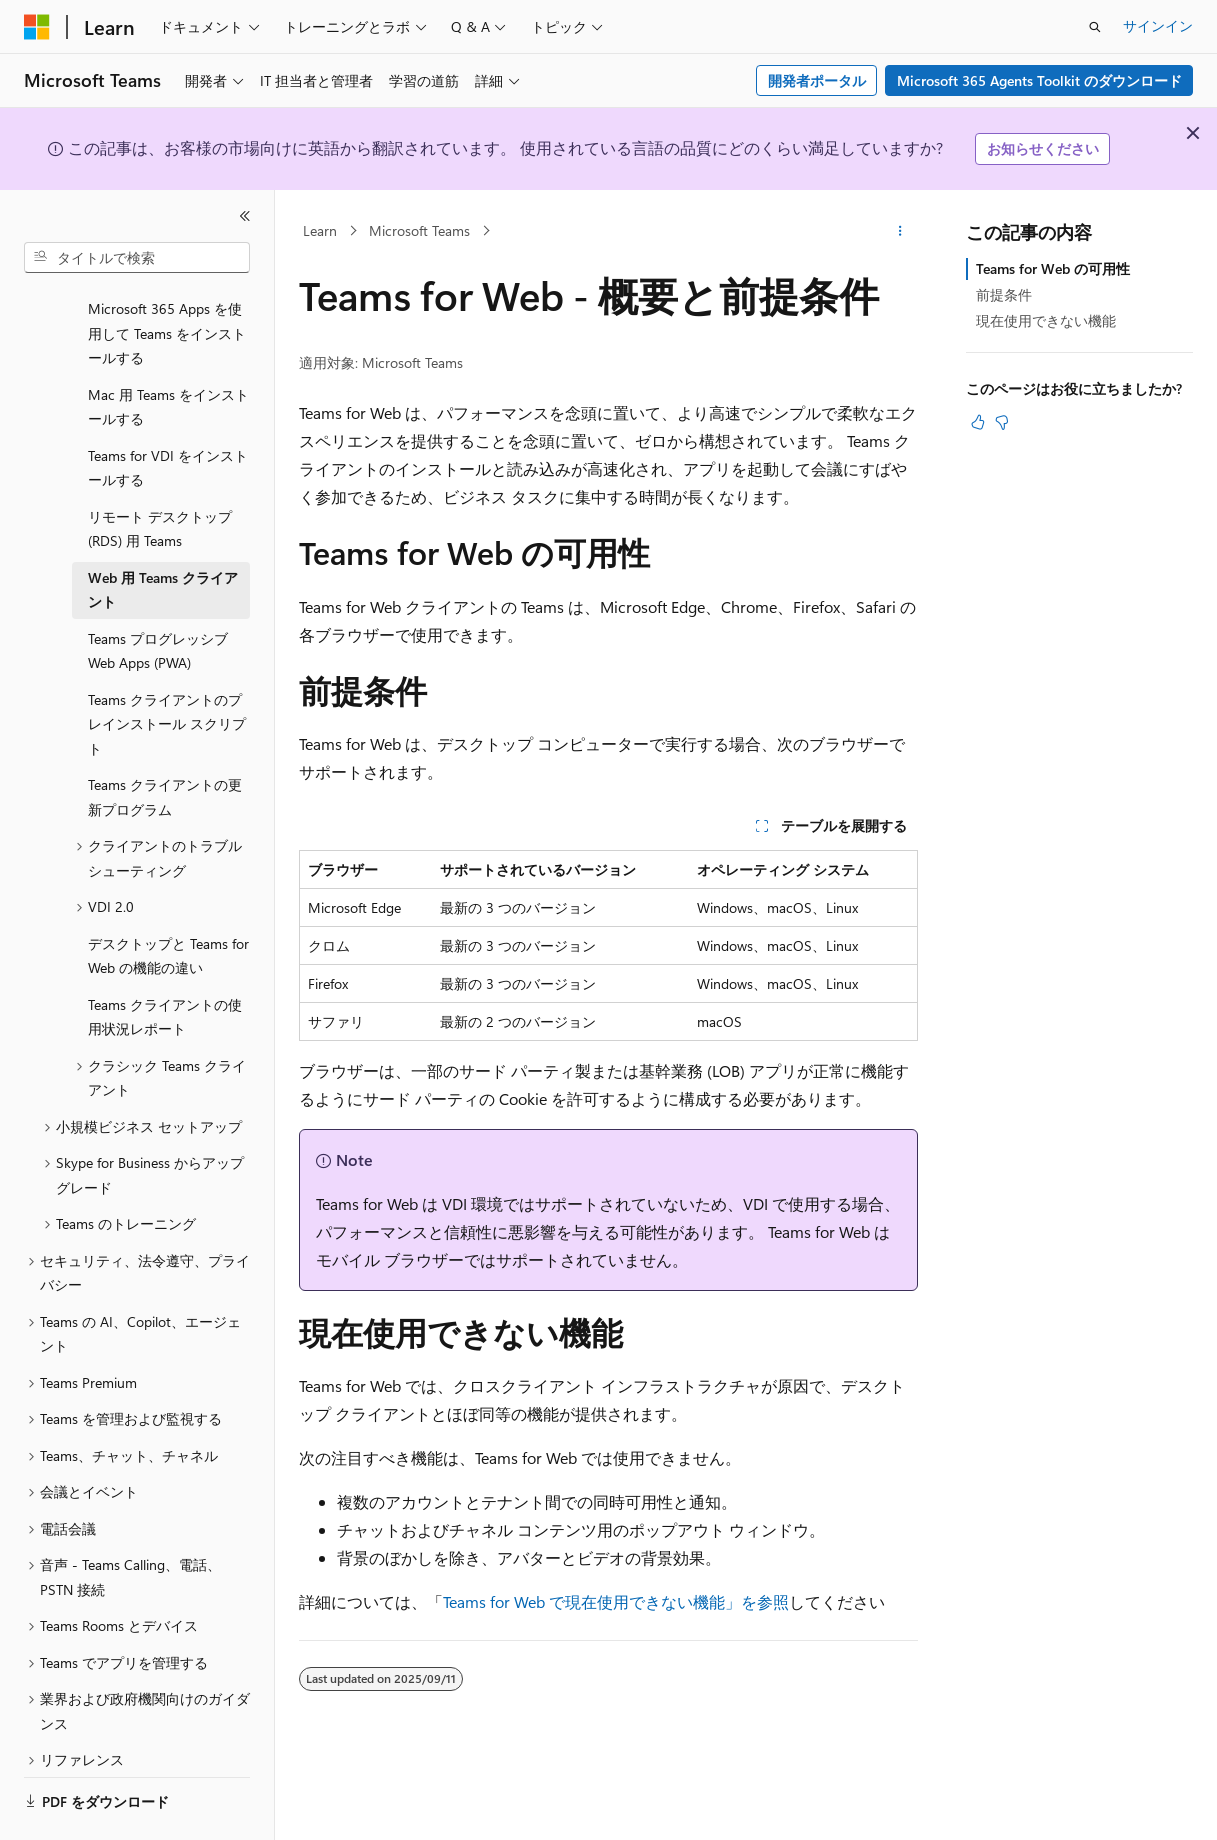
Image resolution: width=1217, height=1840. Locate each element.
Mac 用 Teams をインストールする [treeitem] (168, 352)
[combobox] (137, 258)
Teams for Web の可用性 (1053, 268)
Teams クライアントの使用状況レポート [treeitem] (165, 962)
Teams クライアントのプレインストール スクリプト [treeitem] (167, 669)
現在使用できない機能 (1046, 320)
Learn (320, 230)
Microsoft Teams (419, 230)
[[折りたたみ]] (245, 216)
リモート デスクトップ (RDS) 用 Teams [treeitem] (160, 474)
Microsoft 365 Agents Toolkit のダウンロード (1039, 80)
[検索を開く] (1095, 27)
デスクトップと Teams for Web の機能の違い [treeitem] (168, 901)
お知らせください (1043, 148)
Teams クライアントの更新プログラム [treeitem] (165, 742)
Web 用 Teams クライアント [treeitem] (163, 535)
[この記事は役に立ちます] (978, 422)
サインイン (1158, 25)
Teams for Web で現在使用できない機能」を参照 (616, 1601)
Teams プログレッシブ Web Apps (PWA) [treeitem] (158, 596)
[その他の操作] (900, 231)
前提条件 (1004, 294)
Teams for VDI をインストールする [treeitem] (168, 413)
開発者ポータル (817, 80)
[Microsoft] (37, 27)
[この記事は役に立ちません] (1002, 422)
